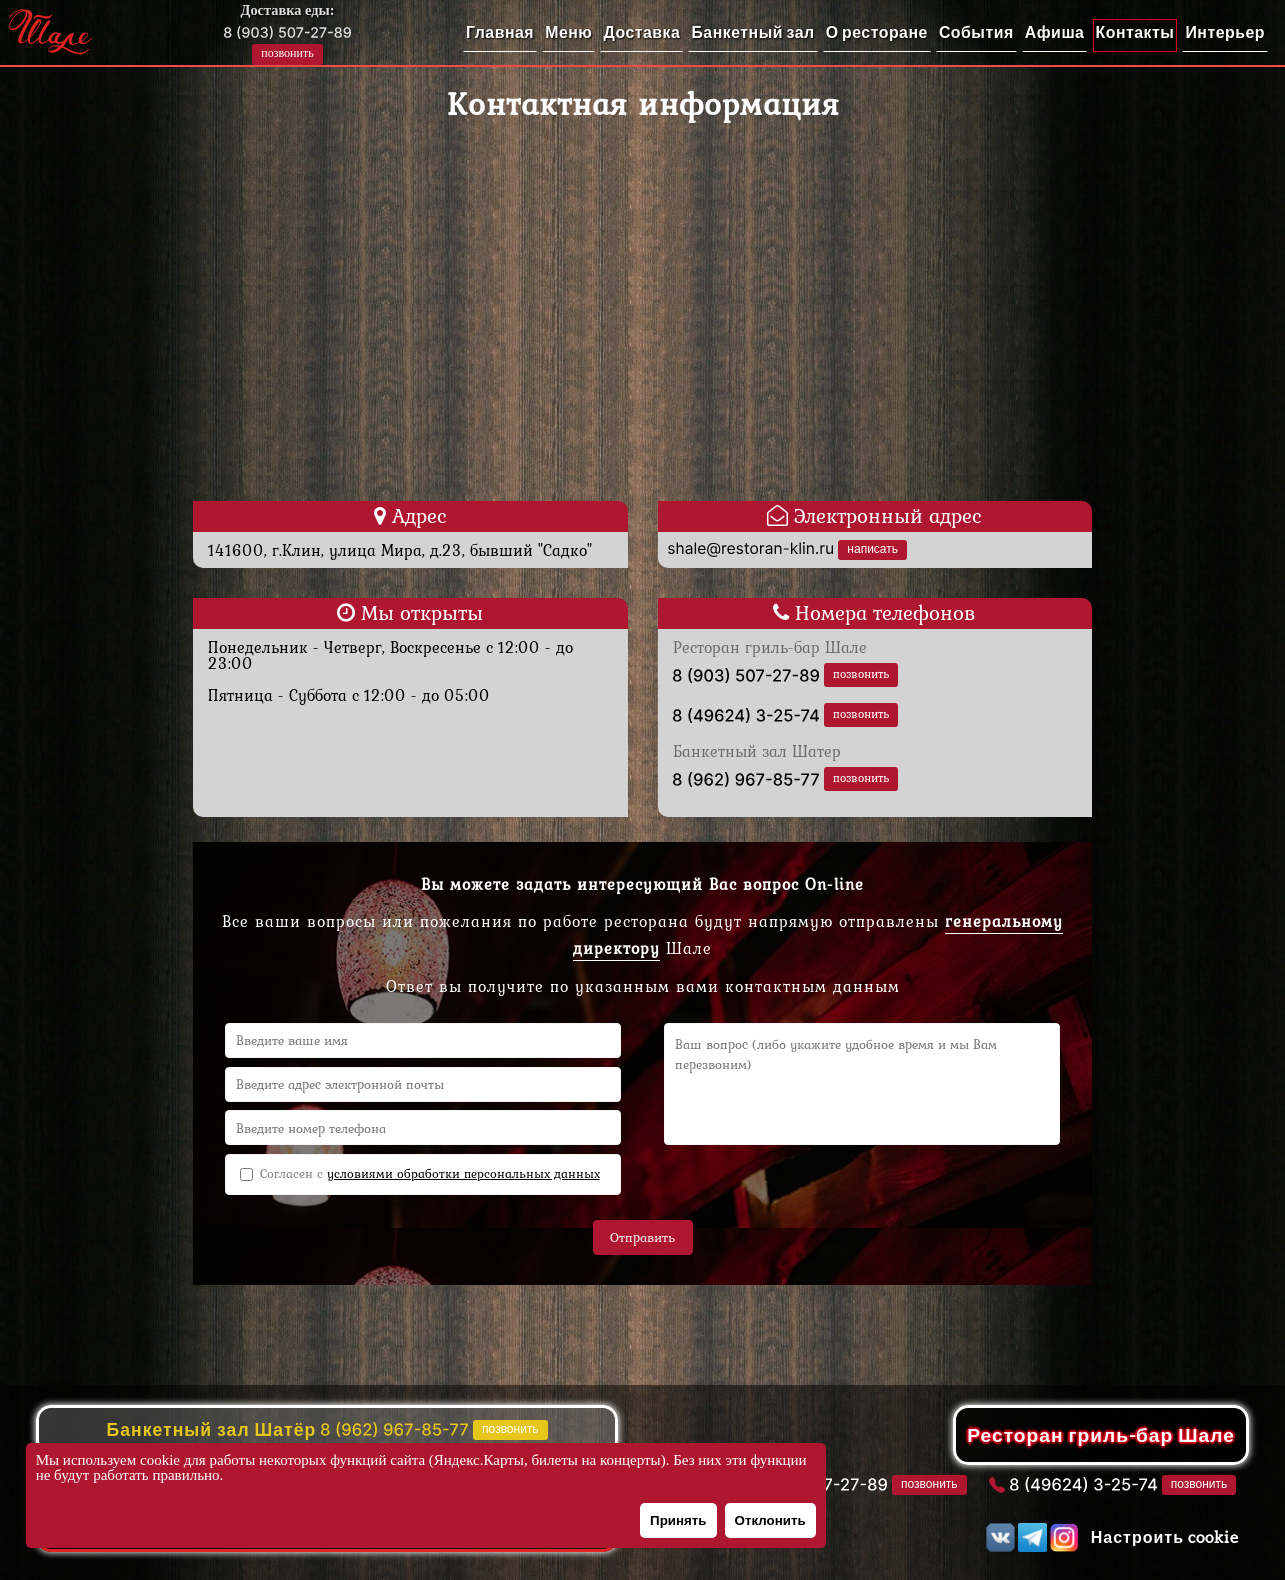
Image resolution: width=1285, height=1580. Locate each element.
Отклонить (770, 1520)
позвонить (287, 53)
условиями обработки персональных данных (463, 1173)
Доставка (641, 32)
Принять (678, 1520)
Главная (500, 32)
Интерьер (1225, 32)
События (976, 32)
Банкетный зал (752, 32)
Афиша (1055, 32)
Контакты (1135, 32)
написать (872, 549)
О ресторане (877, 32)
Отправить (642, 1237)
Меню (568, 32)
